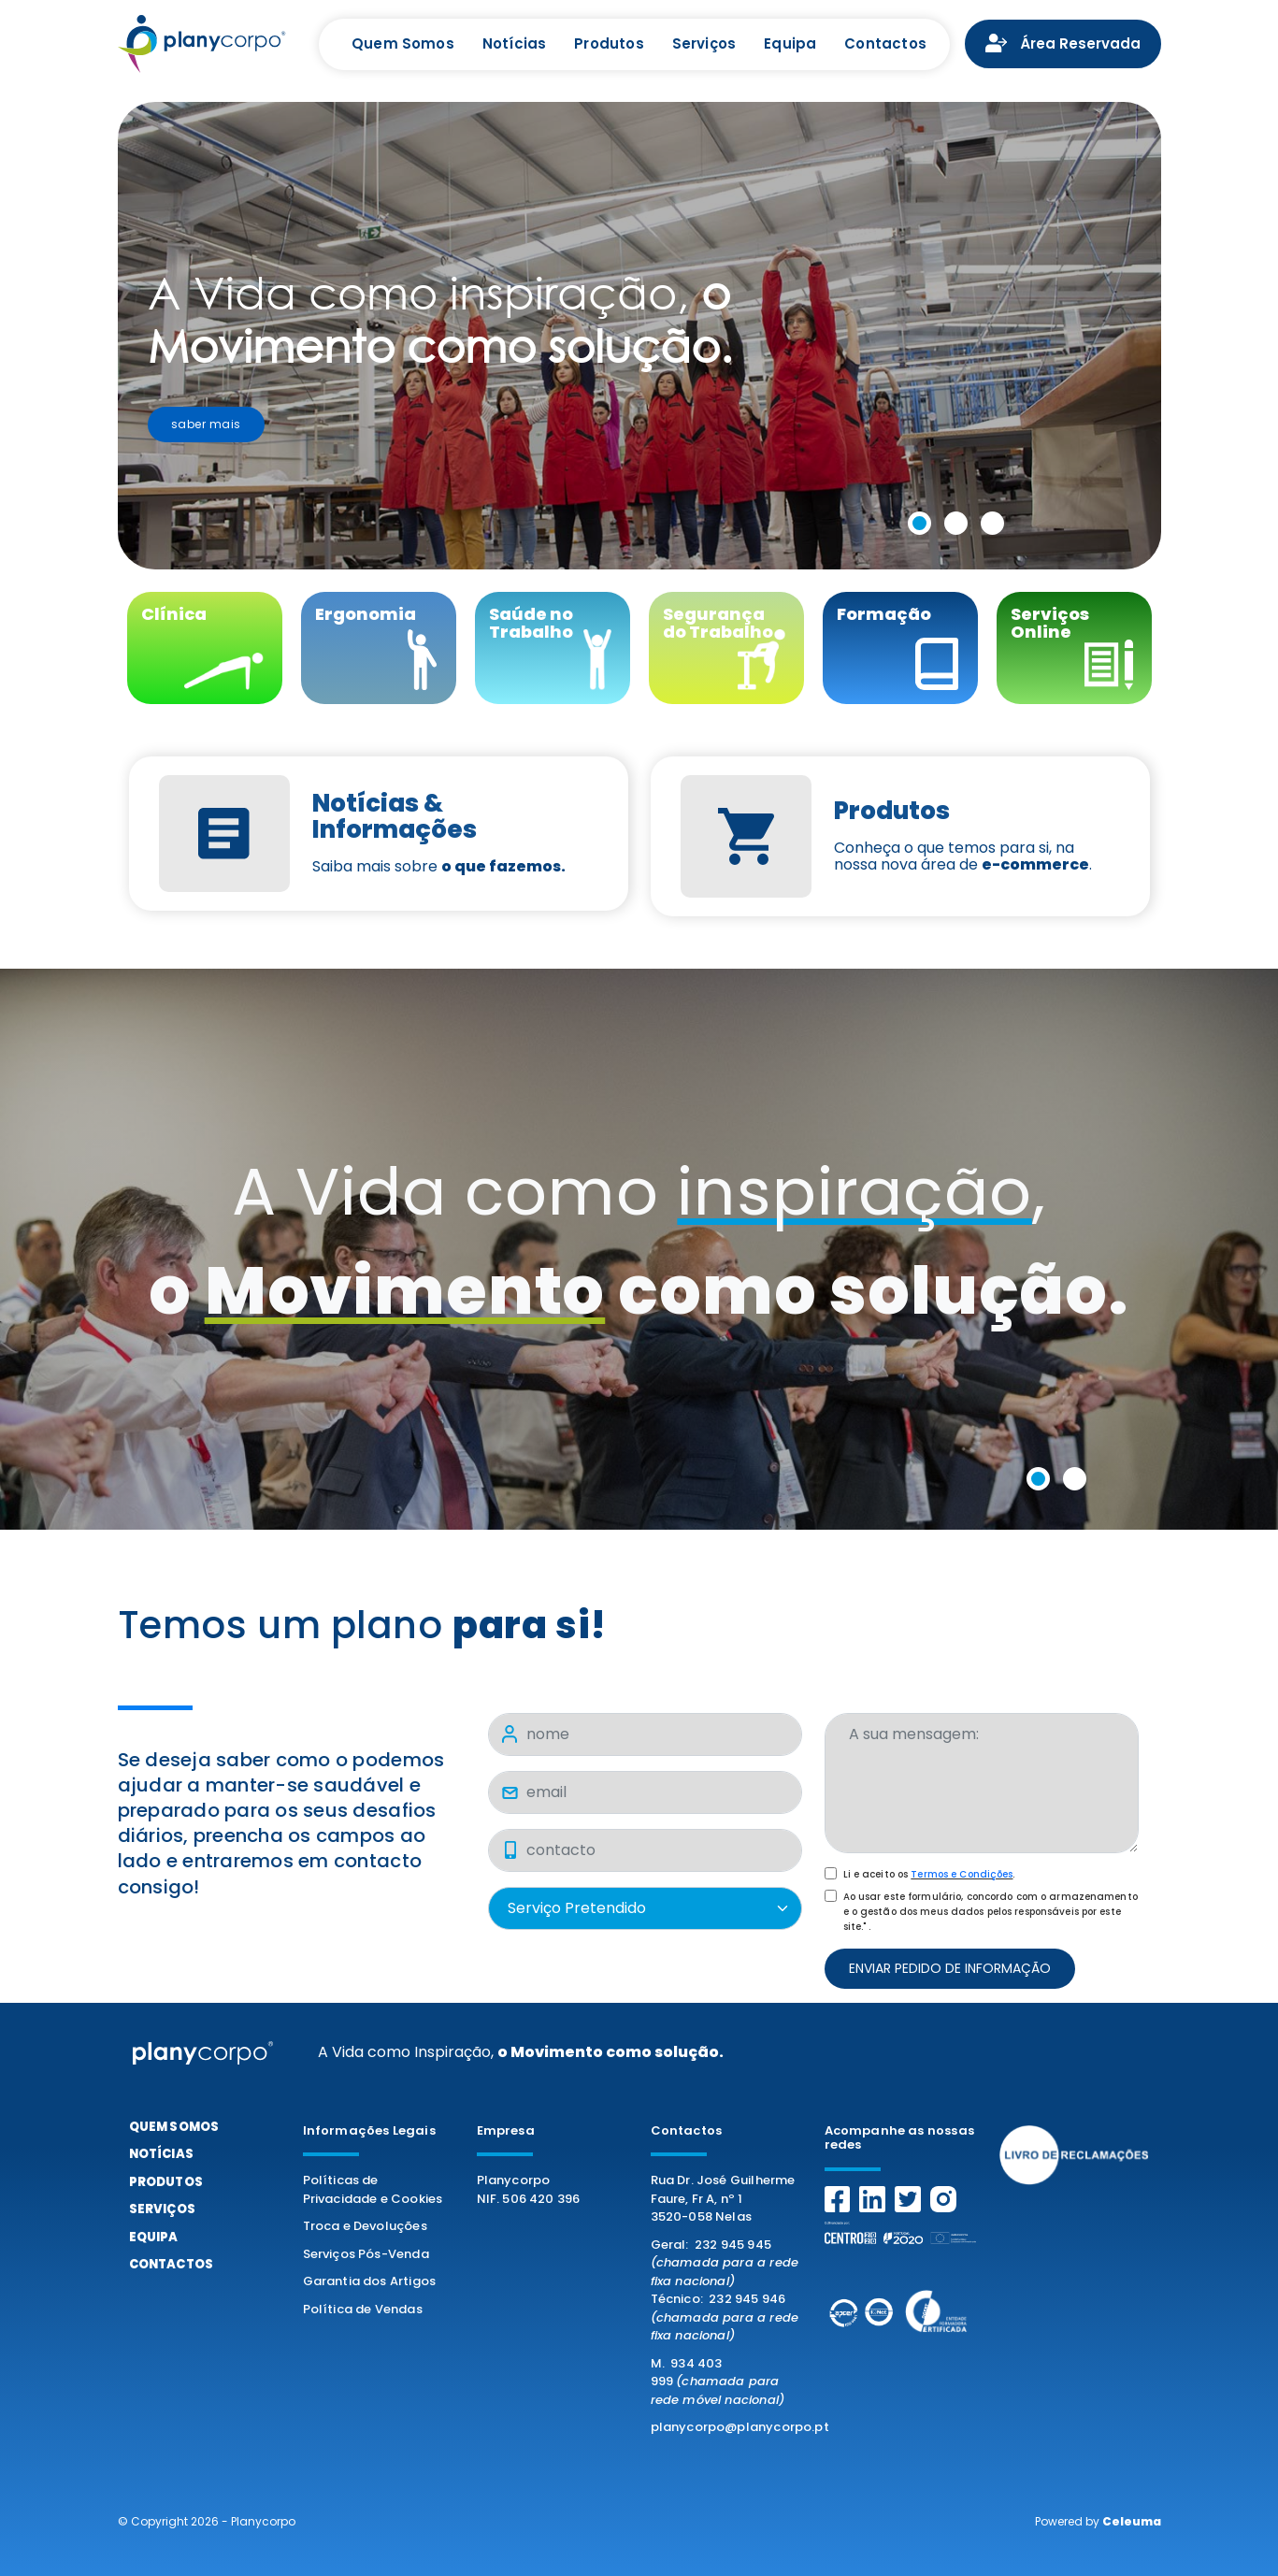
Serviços (704, 43)
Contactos (885, 43)
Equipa (790, 43)
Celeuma (1131, 2521)
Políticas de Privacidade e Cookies (373, 2189)
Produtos (608, 43)
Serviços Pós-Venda (366, 2254)
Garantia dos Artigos (370, 2281)
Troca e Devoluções (365, 2226)
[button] (923, 525)
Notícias (514, 43)
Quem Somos (403, 43)
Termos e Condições (961, 1874)
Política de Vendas (363, 2309)
